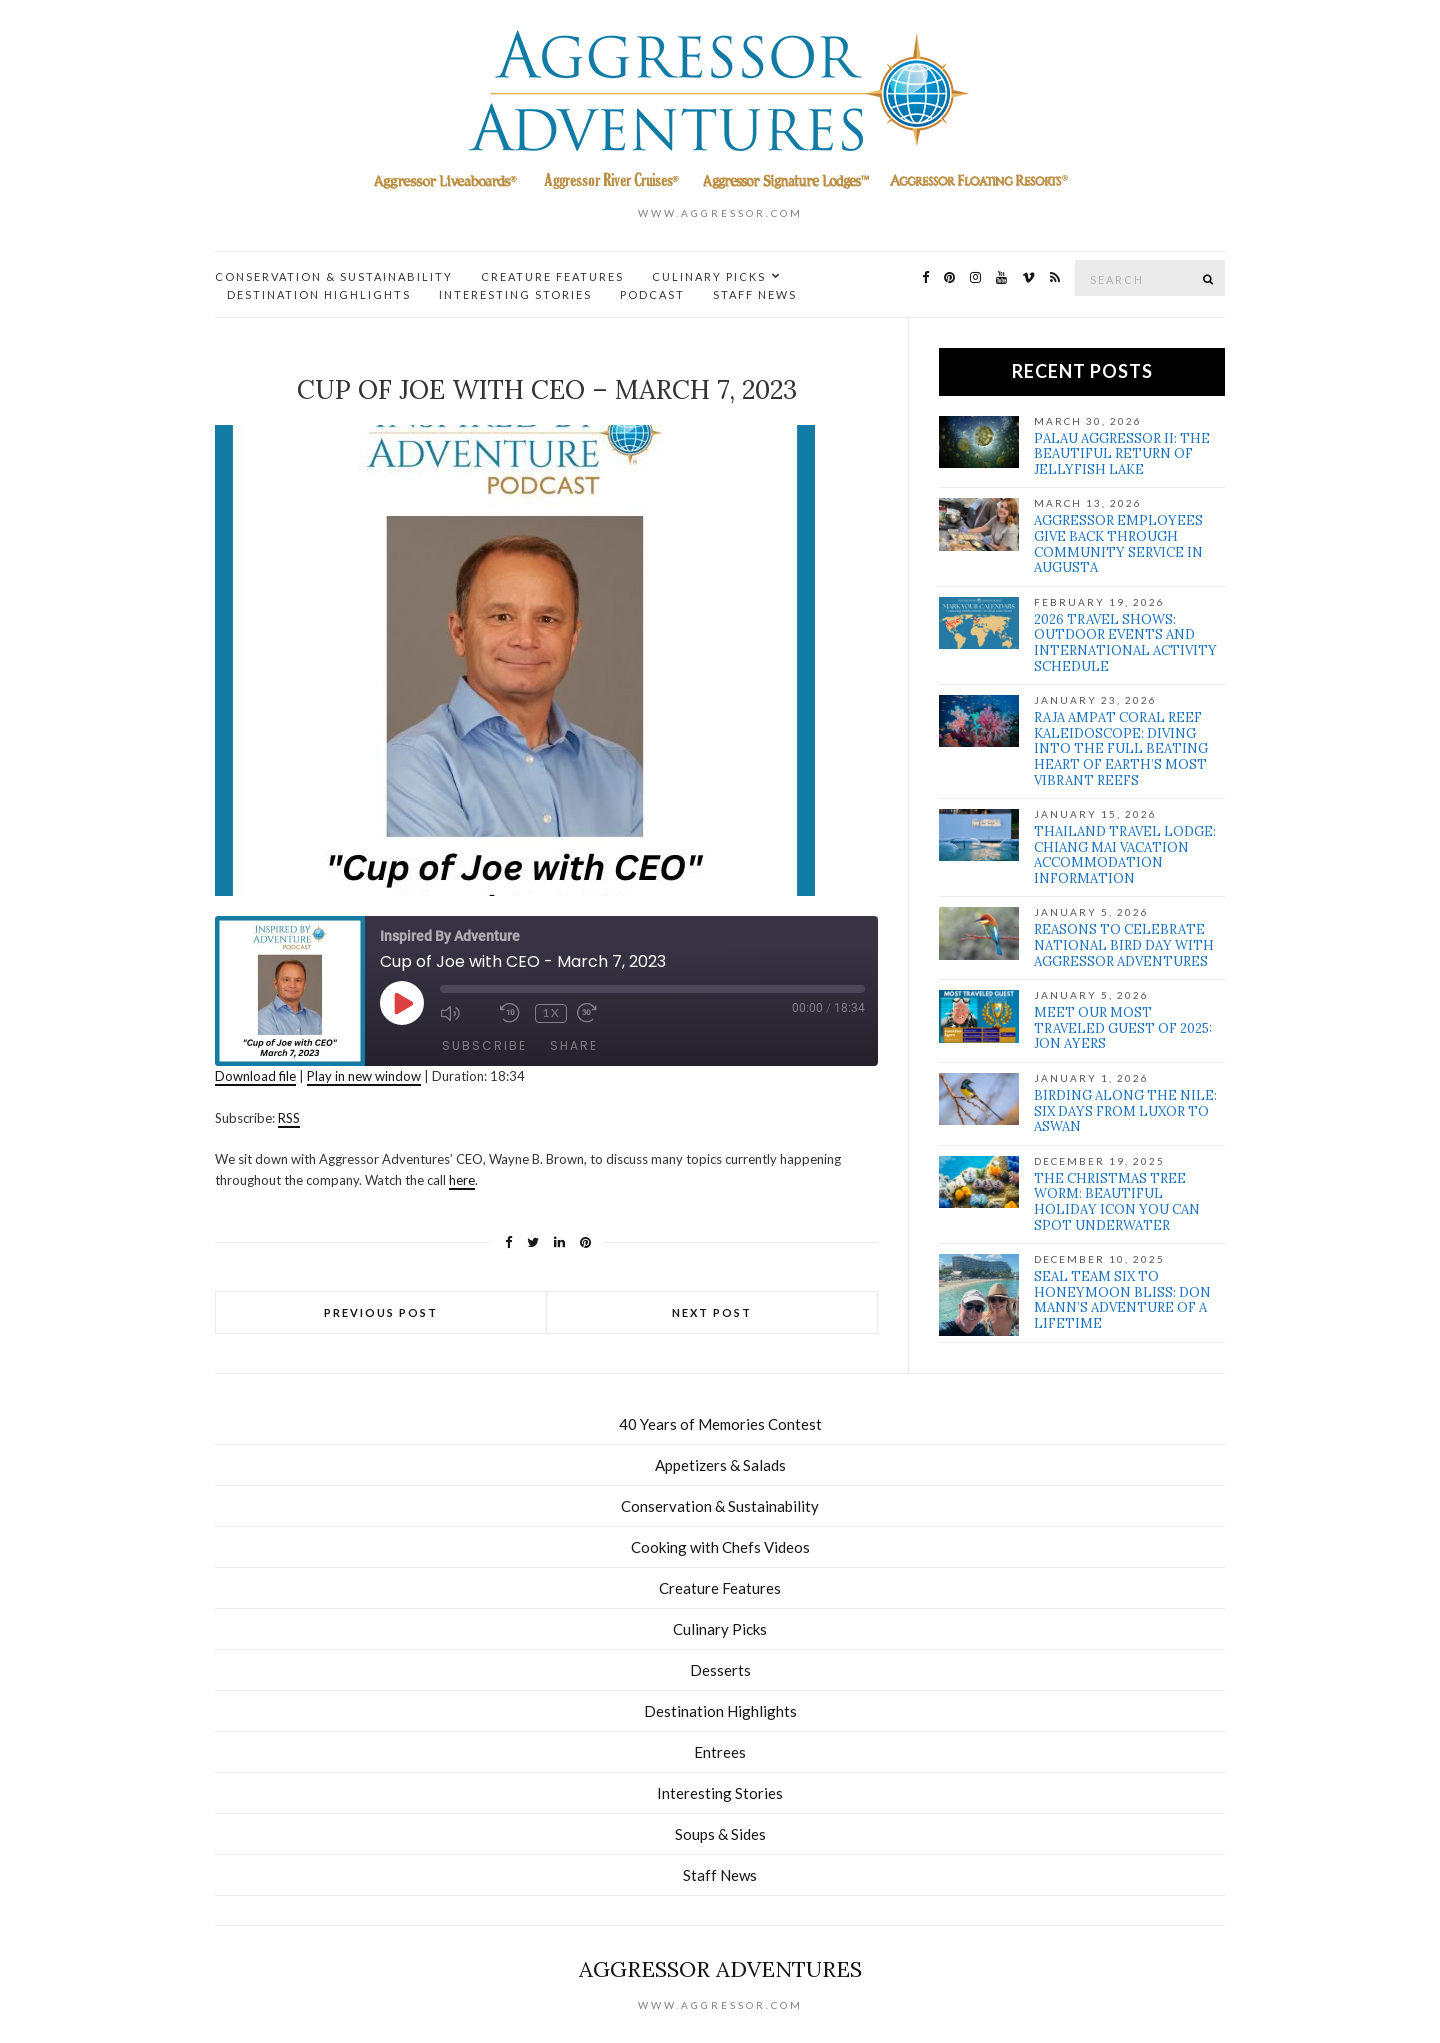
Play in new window (364, 1076)
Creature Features (552, 276)
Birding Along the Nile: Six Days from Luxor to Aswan (1125, 1111)
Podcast (652, 294)
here (462, 1180)
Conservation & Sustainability (334, 276)
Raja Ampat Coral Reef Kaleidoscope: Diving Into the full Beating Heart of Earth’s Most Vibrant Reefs (1121, 748)
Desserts (720, 1670)
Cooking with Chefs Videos (720, 1547)
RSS (289, 1118)
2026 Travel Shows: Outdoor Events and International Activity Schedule (1125, 643)
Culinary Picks (709, 276)
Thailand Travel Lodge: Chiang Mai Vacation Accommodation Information (1125, 855)
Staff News (755, 294)
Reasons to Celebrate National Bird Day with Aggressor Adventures (1124, 945)
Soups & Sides (720, 1834)
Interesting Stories (515, 294)
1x (551, 1012)
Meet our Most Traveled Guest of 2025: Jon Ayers (1123, 1028)
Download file (255, 1076)
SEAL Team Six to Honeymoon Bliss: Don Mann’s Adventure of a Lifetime (1122, 1300)
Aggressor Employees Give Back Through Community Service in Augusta (1118, 544)
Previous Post (381, 1312)
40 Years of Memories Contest (720, 1424)
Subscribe (484, 1045)
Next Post (712, 1312)
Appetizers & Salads (720, 1465)
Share (574, 1045)
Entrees (720, 1752)
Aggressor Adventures (720, 1969)
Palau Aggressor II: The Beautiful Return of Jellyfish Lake (1122, 454)
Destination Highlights (319, 294)
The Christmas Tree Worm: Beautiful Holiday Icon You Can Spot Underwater (1117, 1202)
